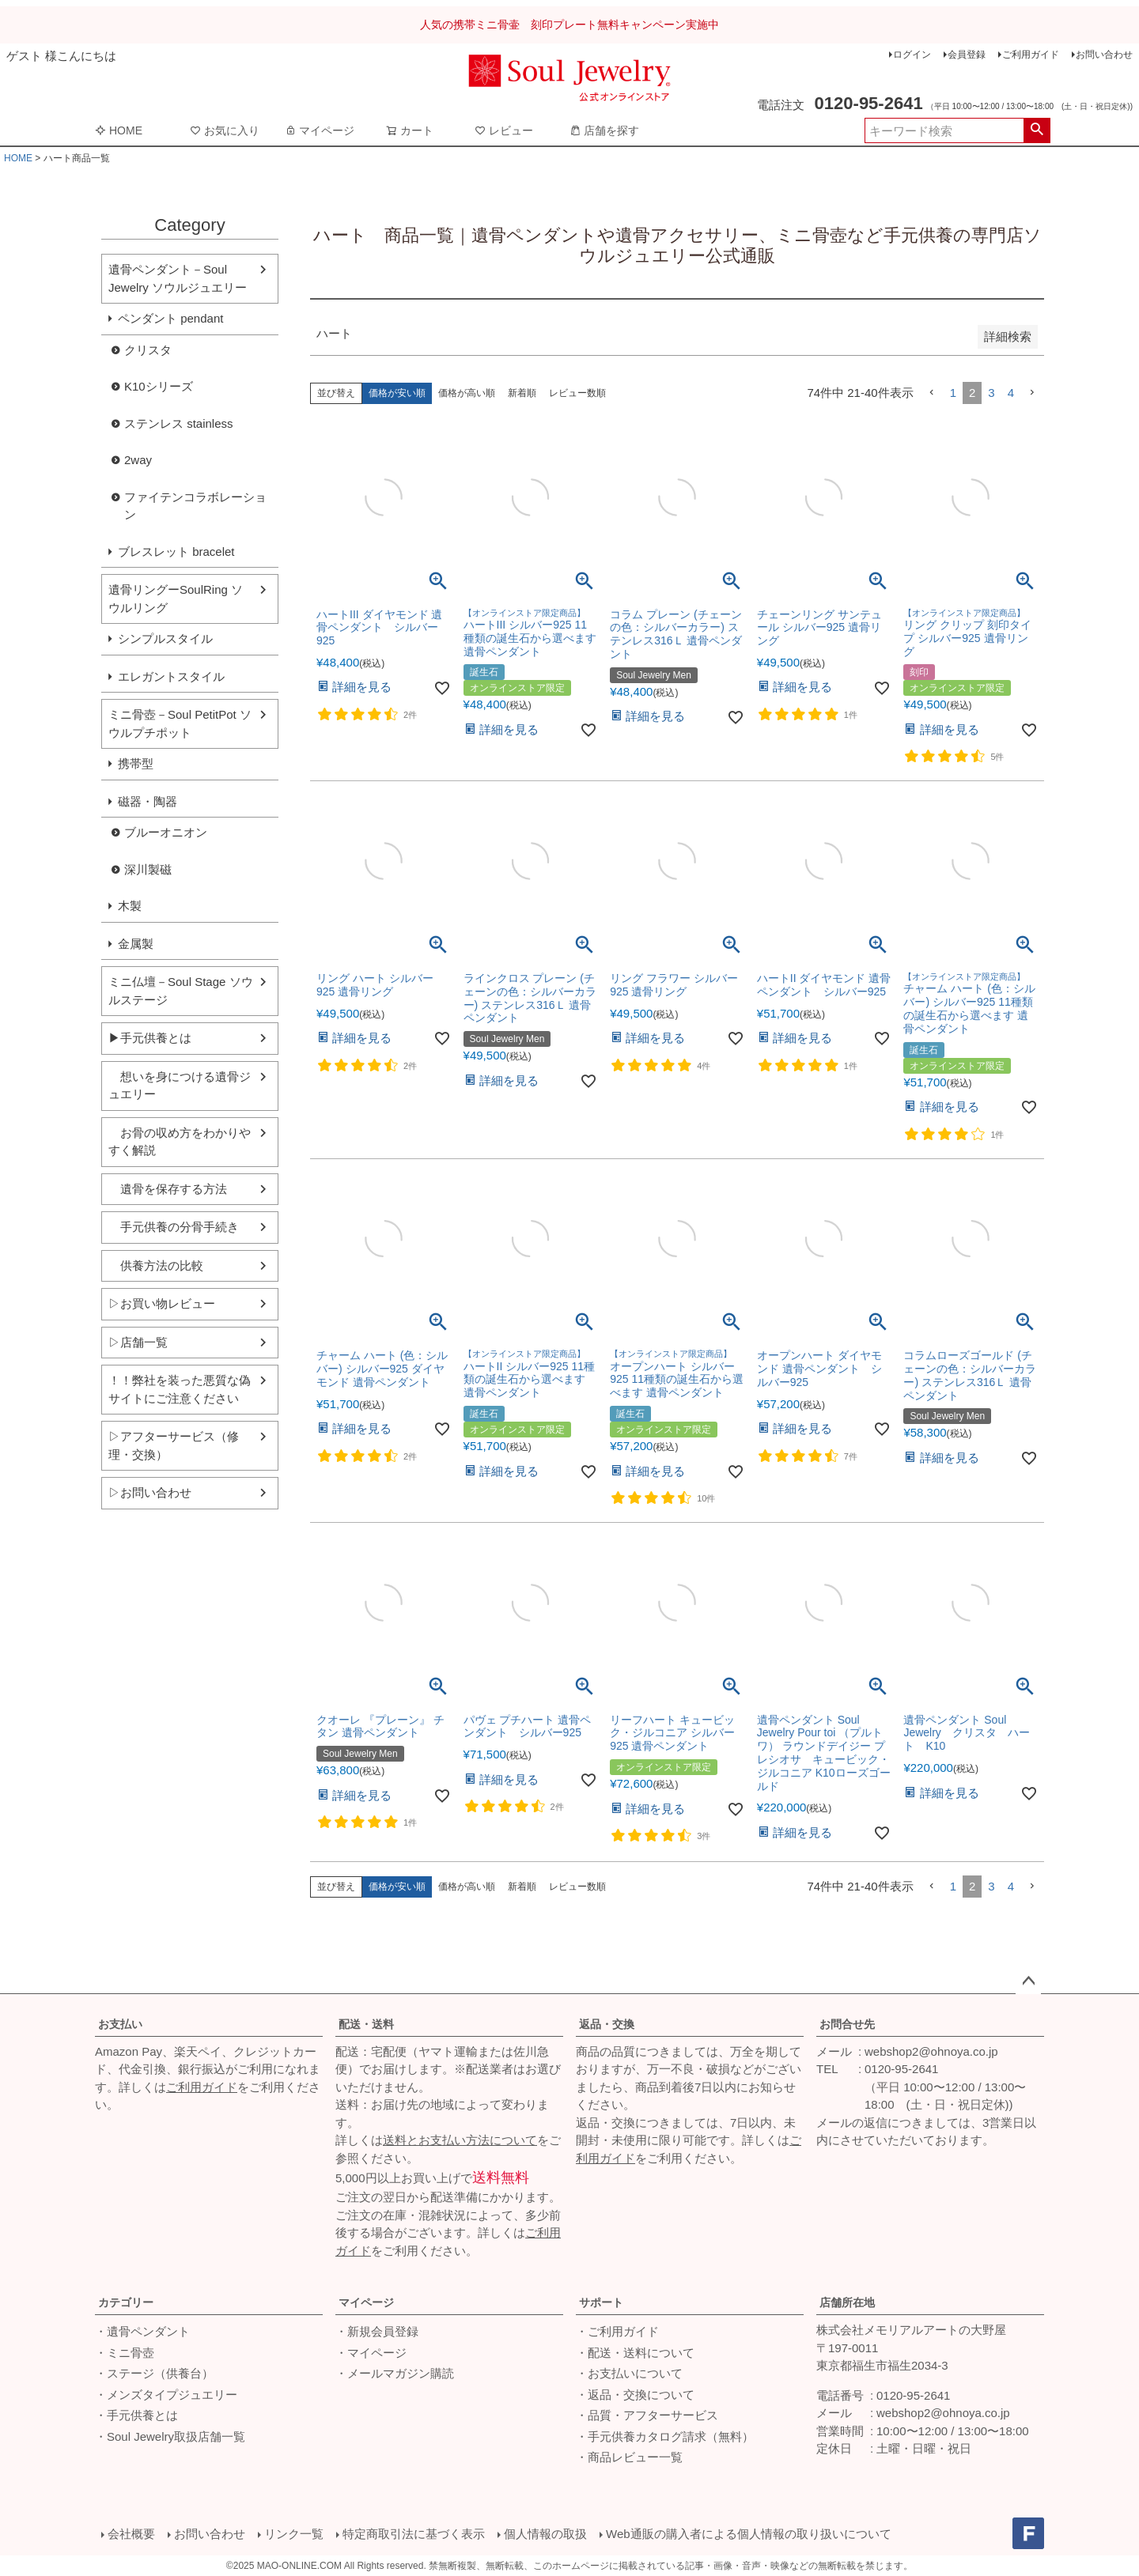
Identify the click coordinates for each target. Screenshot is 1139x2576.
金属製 (135, 943)
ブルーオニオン (165, 832)
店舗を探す (604, 130)
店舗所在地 (847, 2302)
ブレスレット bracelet (176, 551)
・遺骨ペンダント (142, 2331)
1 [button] (953, 392)
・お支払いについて (629, 2373)
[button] (932, 393)
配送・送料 (366, 2024)
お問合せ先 (847, 2024)
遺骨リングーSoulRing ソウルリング (175, 598)
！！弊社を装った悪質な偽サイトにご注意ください (179, 1389)
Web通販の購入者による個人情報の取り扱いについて (748, 2533)
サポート (601, 2302)
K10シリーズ (158, 386)
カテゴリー (125, 2302)
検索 (1037, 130)
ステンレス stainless (178, 423)
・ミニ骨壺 (124, 2352)
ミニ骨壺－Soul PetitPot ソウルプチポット (180, 723)
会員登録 (967, 54)
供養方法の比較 (155, 1265)
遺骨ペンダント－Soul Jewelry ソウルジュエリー (177, 278)
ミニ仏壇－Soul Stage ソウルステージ (180, 991)
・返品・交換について (635, 2394)
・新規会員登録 (376, 2331)
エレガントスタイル (171, 676)
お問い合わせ (1104, 54)
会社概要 (131, 2533)
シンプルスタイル (165, 638)
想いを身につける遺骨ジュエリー (179, 1085)
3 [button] (991, 392)
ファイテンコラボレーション (195, 506)
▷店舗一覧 (138, 1342)
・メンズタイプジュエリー (166, 2394)
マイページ (319, 130)
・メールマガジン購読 (394, 2373)
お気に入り (224, 130)
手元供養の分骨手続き (173, 1226)
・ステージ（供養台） (154, 2373)
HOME (118, 130)
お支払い (120, 2024)
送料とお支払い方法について (460, 2140)
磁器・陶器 (147, 801)
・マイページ (371, 2352)
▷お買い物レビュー (161, 1303)
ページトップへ (1028, 1981)
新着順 (522, 392)
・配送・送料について (635, 2352)
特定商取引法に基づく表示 (413, 2533)
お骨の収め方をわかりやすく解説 (179, 1142)
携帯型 (135, 763)
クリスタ (148, 350)
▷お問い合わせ (149, 1492)
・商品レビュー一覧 (629, 2457)
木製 (130, 905)
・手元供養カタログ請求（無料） (665, 2436)
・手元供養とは (136, 2415)
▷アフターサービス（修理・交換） (173, 1445)
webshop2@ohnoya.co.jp (931, 2051)
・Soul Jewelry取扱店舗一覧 (170, 2436)
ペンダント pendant (170, 318)
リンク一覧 (294, 2533)
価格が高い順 (466, 392)
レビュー (504, 130)
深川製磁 (148, 869)
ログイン (912, 54)
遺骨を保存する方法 (167, 1188)
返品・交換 (606, 2024)
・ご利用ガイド (617, 2331)
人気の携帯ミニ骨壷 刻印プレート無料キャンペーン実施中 (569, 24)
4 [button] (1011, 392)
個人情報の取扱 (545, 2533)
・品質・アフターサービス (647, 2415)
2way (138, 459)
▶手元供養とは (149, 1037)
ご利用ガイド (1030, 54)
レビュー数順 (577, 392)
